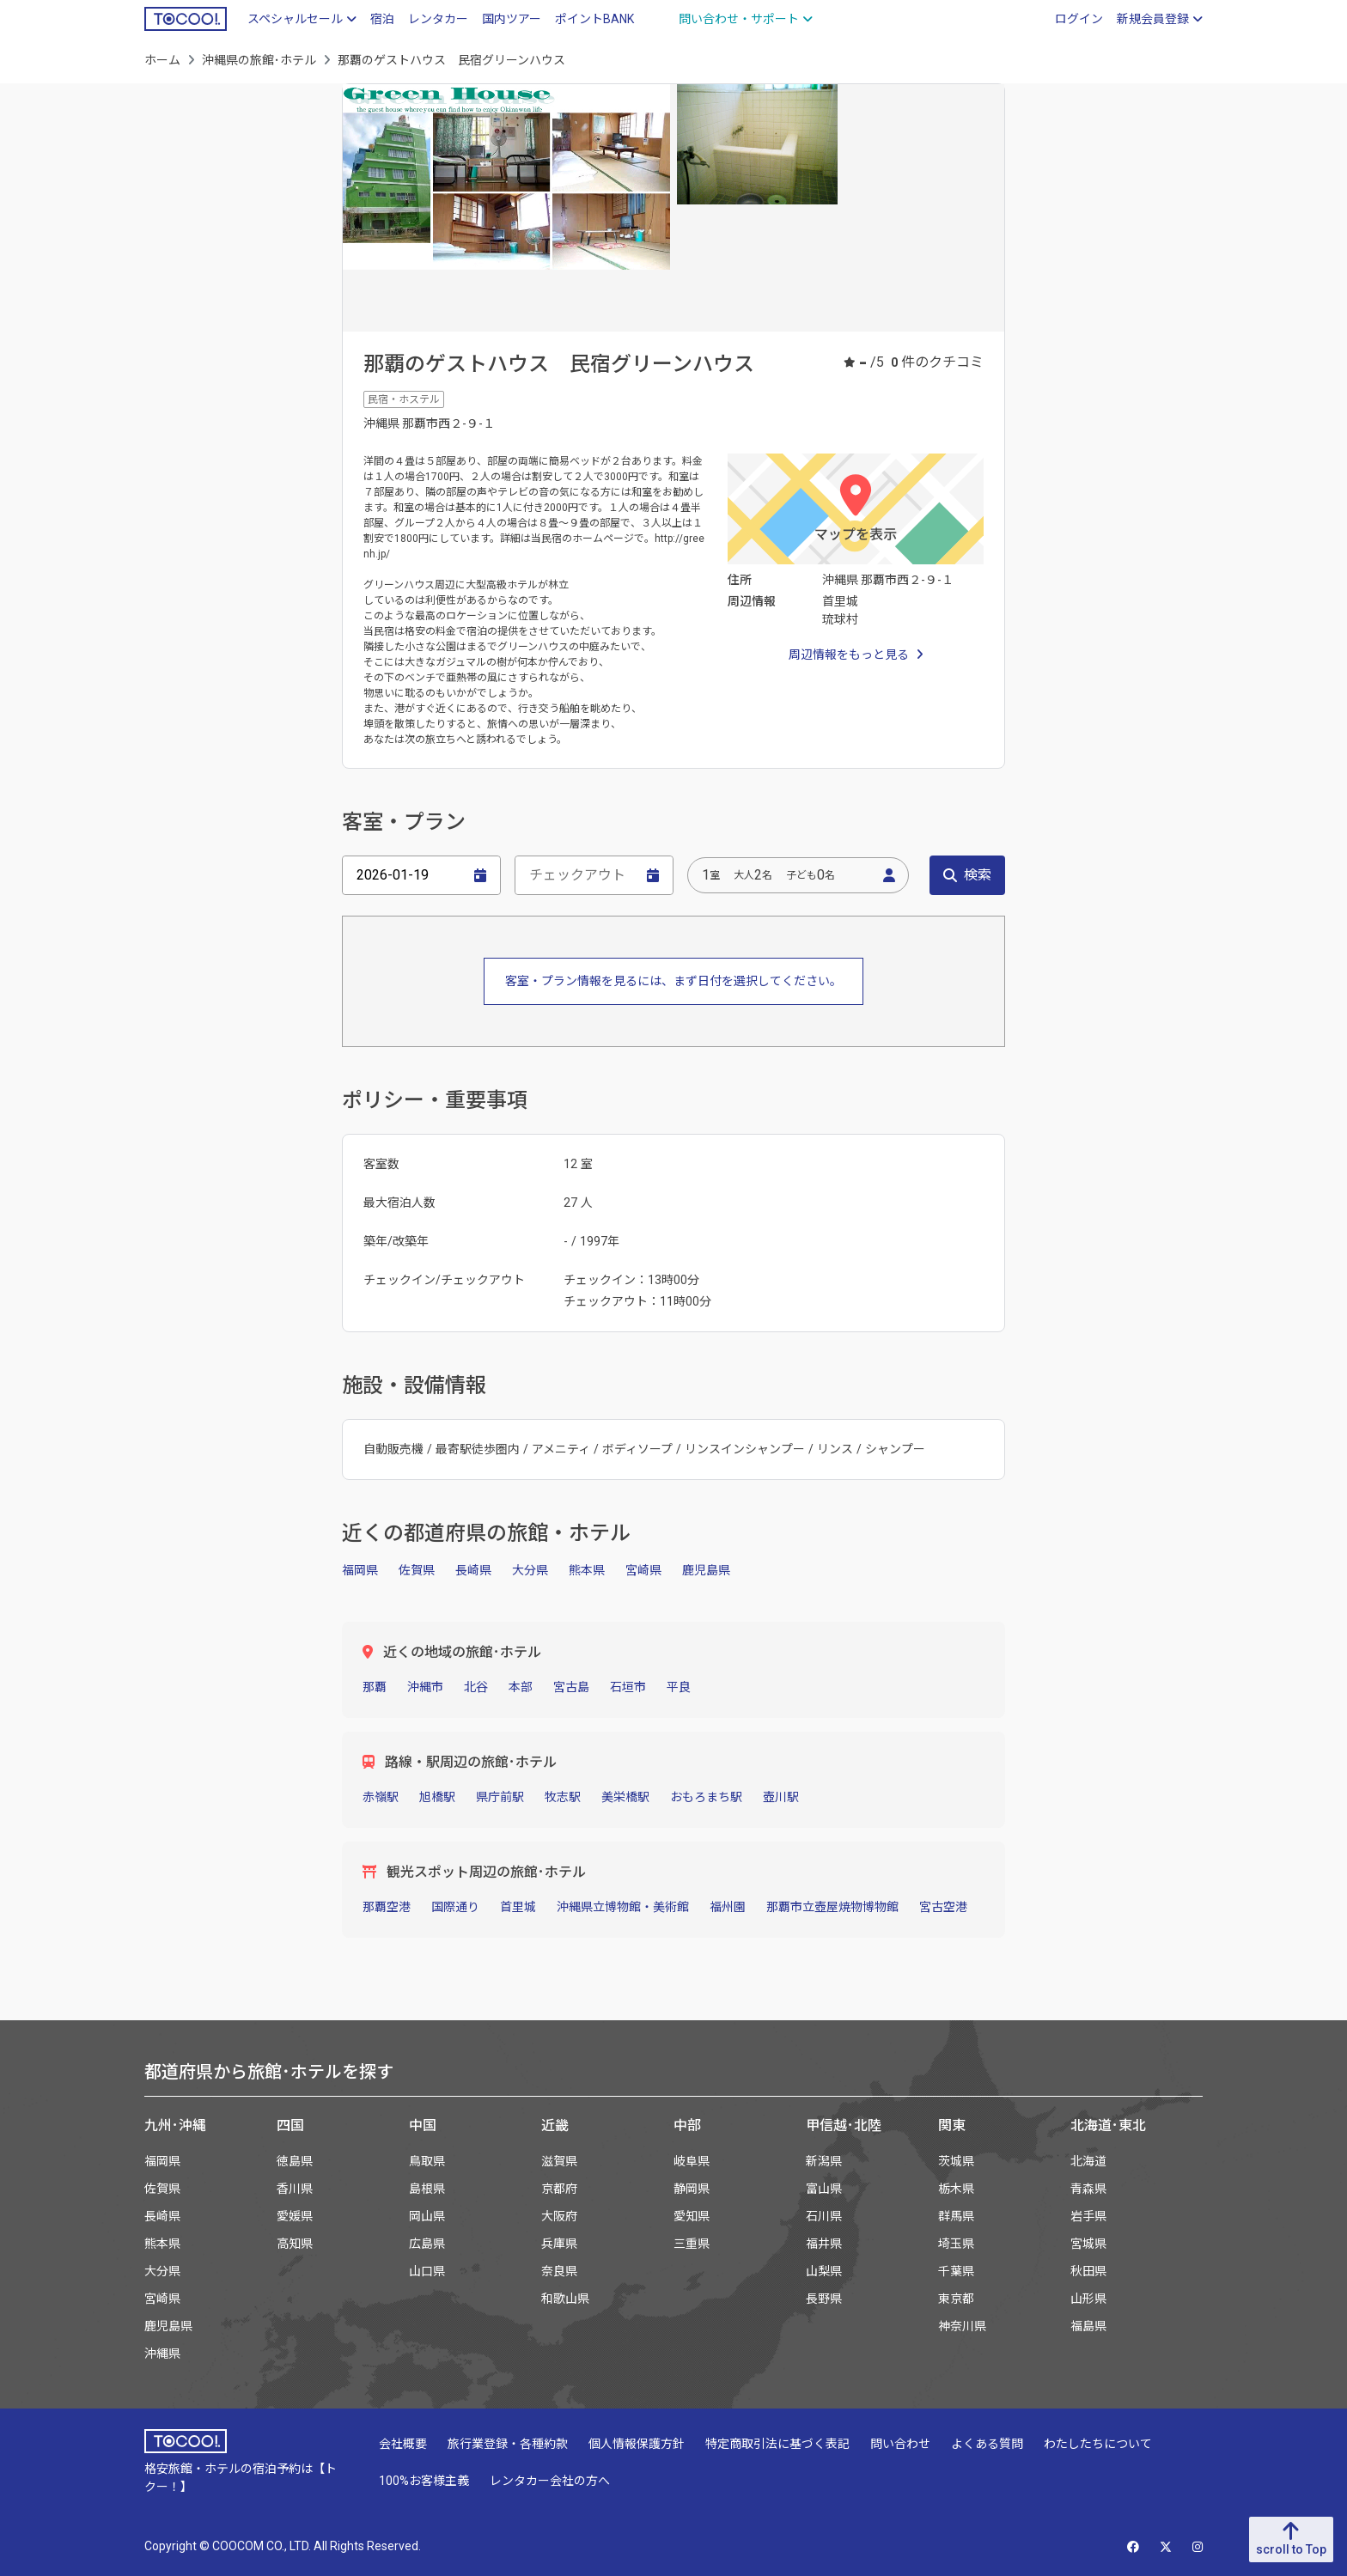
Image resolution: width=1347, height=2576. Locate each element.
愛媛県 (295, 2216)
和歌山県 (565, 2298)
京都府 (559, 2188)
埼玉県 (956, 2243)
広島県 (427, 2243)
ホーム (162, 60)
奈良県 (559, 2271)
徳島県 (295, 2161)
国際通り (455, 1907)
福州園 (728, 1907)
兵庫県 (559, 2243)
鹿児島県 (706, 1570)
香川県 (295, 2188)
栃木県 (956, 2188)
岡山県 (427, 2216)
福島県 (1088, 2326)
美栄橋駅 (625, 1797)
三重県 (692, 2243)
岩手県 (1088, 2216)
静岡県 (692, 2188)
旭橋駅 (437, 1797)
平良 (679, 1687)
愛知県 (692, 2216)
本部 (521, 1687)
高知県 (295, 2243)
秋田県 (1088, 2271)
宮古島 (571, 1687)
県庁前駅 (500, 1797)
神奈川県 (962, 2326)
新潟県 (824, 2161)
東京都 (956, 2298)
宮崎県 (643, 1570)
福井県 (824, 2243)
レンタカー (438, 19)
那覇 (375, 1687)
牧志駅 (563, 1797)
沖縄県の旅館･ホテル (259, 60)
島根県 (427, 2188)
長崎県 (473, 1570)
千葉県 (956, 2271)
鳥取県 (427, 2161)
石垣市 (628, 1687)
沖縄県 (162, 2353)
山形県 (1088, 2298)
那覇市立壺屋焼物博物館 (832, 1907)
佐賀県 (417, 1570)
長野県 (824, 2298)
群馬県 (956, 2216)
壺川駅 (781, 1797)
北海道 (1088, 2161)
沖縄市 (425, 1687)
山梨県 (824, 2271)
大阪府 (559, 2216)
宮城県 (1088, 2243)
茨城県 (956, 2161)
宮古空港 (943, 1907)
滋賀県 (559, 2161)
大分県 (530, 1570)
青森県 (1088, 2188)
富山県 (824, 2188)
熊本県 (587, 1570)
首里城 (518, 1907)
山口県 (427, 2271)
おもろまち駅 (706, 1797)
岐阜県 (692, 2161)
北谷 (476, 1687)
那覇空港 (387, 1907)
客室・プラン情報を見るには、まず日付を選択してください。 (673, 981)
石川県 (824, 2216)
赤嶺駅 (381, 1797)
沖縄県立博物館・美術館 (623, 1907)
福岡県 (360, 1570)
